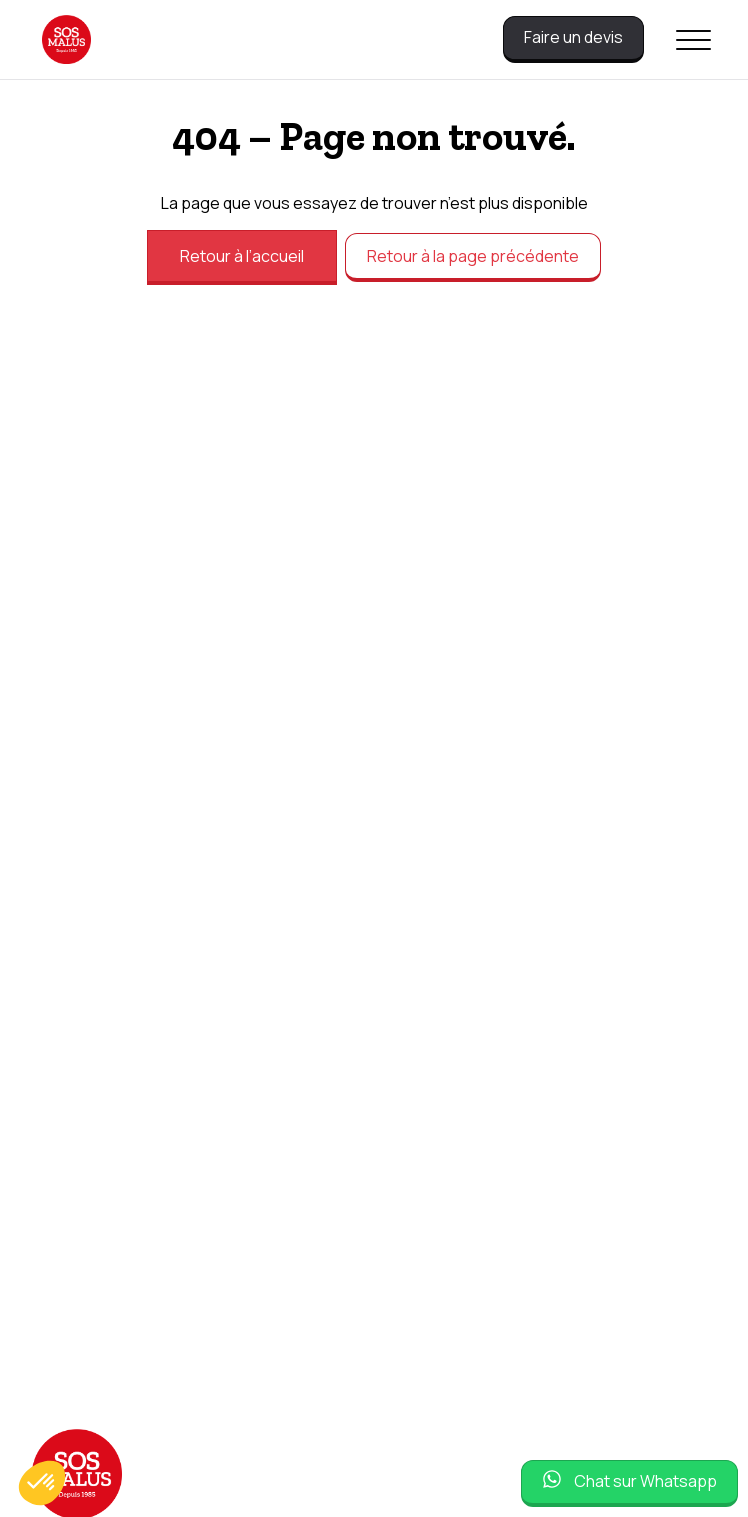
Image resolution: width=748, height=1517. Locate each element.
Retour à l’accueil (242, 256)
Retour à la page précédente (473, 256)
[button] (42, 1483)
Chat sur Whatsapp (645, 1481)
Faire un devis (573, 37)
